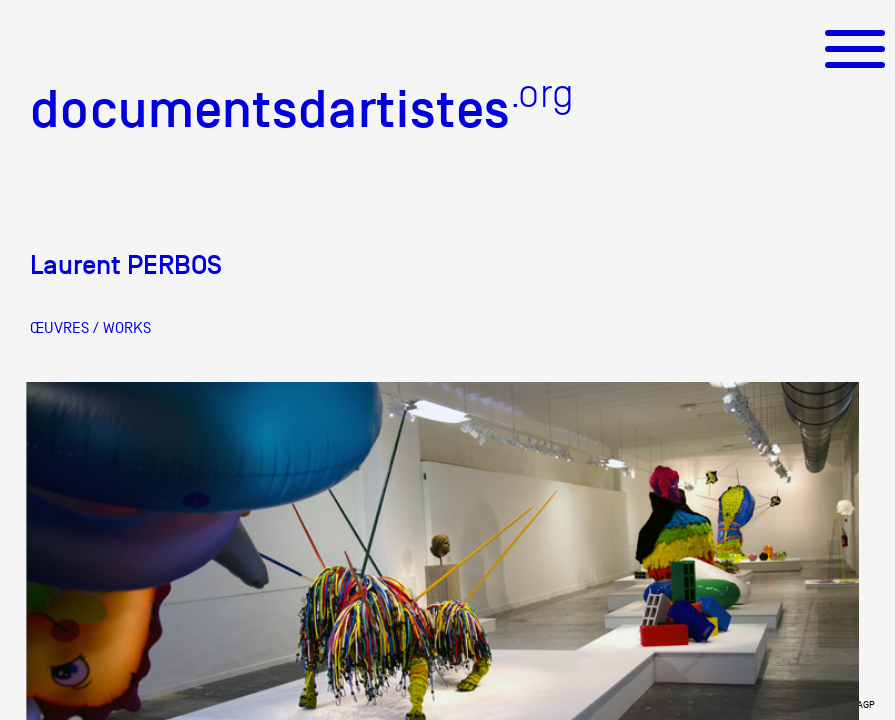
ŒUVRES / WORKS (90, 328)
